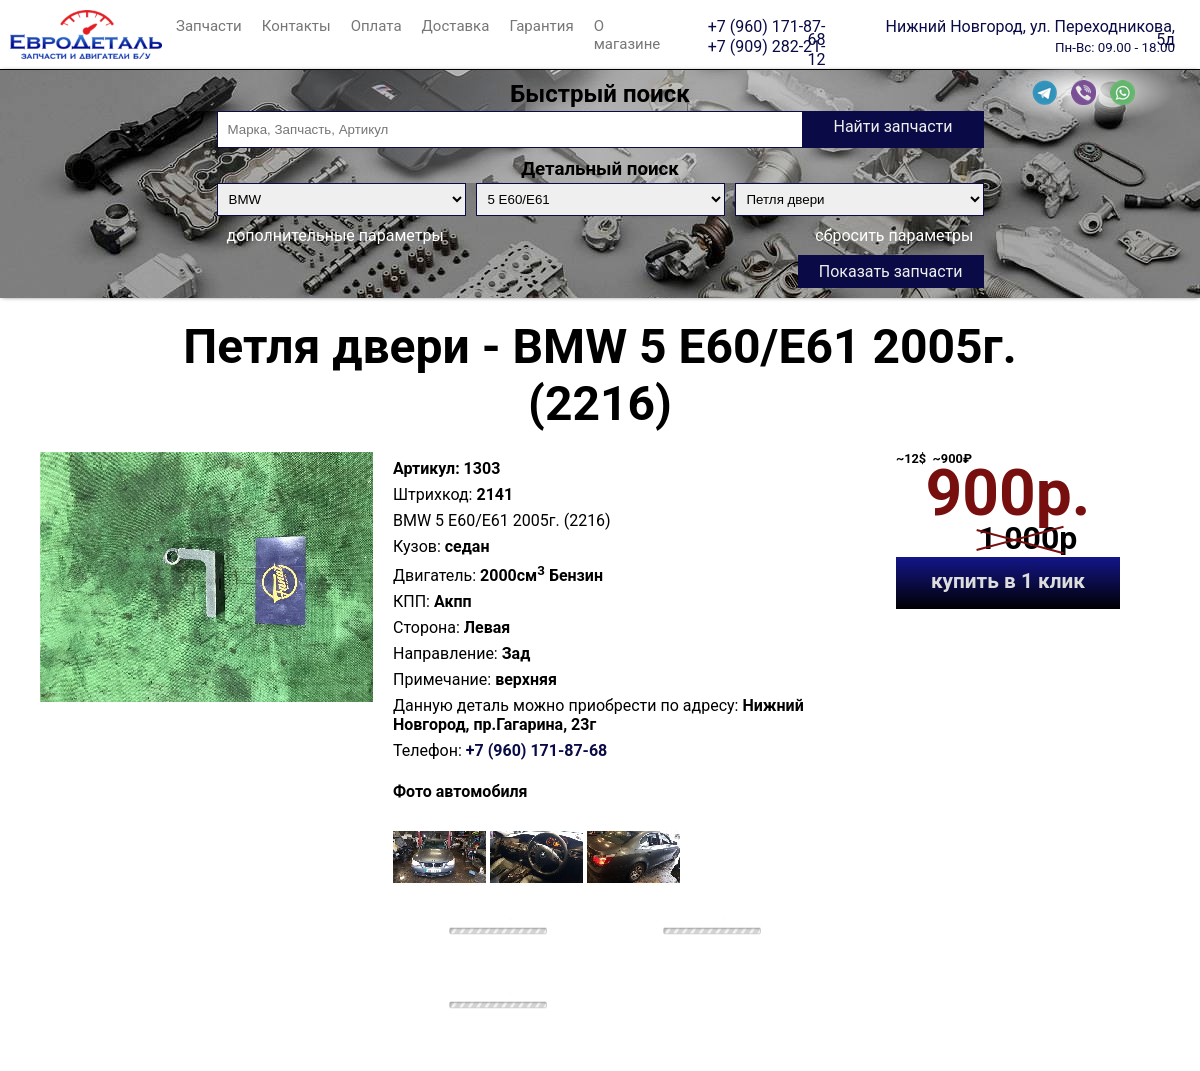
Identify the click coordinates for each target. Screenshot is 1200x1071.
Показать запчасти (891, 271)
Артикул (424, 468)
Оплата (376, 26)
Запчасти (209, 26)
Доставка (456, 26)
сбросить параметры (894, 235)
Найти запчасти (892, 126)
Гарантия (541, 26)
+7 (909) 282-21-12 (767, 46)
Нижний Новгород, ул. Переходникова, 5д (1030, 26)
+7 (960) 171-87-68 (767, 26)
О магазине (627, 35)
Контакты (296, 26)
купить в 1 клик (1008, 581)
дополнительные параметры (335, 235)
